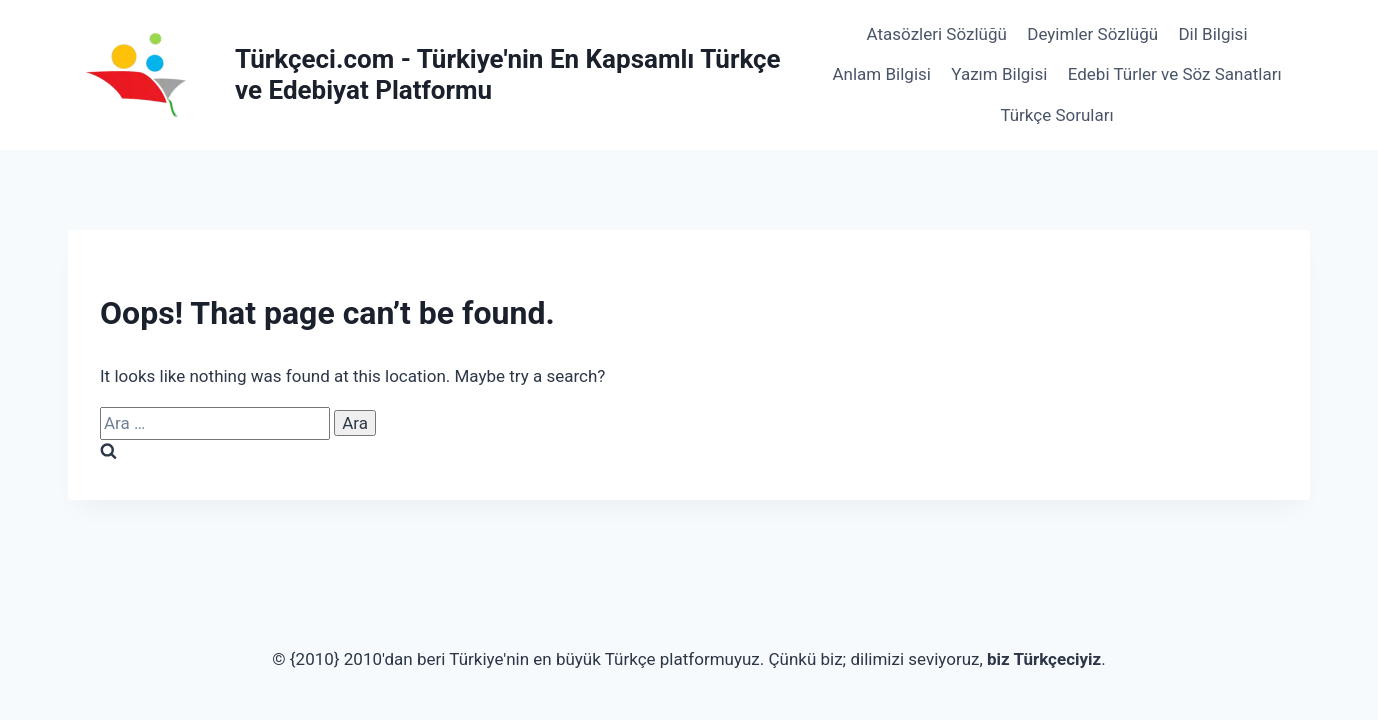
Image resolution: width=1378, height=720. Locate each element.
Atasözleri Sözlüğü (937, 34)
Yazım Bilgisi (999, 74)
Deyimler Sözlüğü (1092, 34)
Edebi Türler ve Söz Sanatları (1175, 74)
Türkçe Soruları (1056, 115)
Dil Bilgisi (1212, 34)
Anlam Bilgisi (882, 74)
